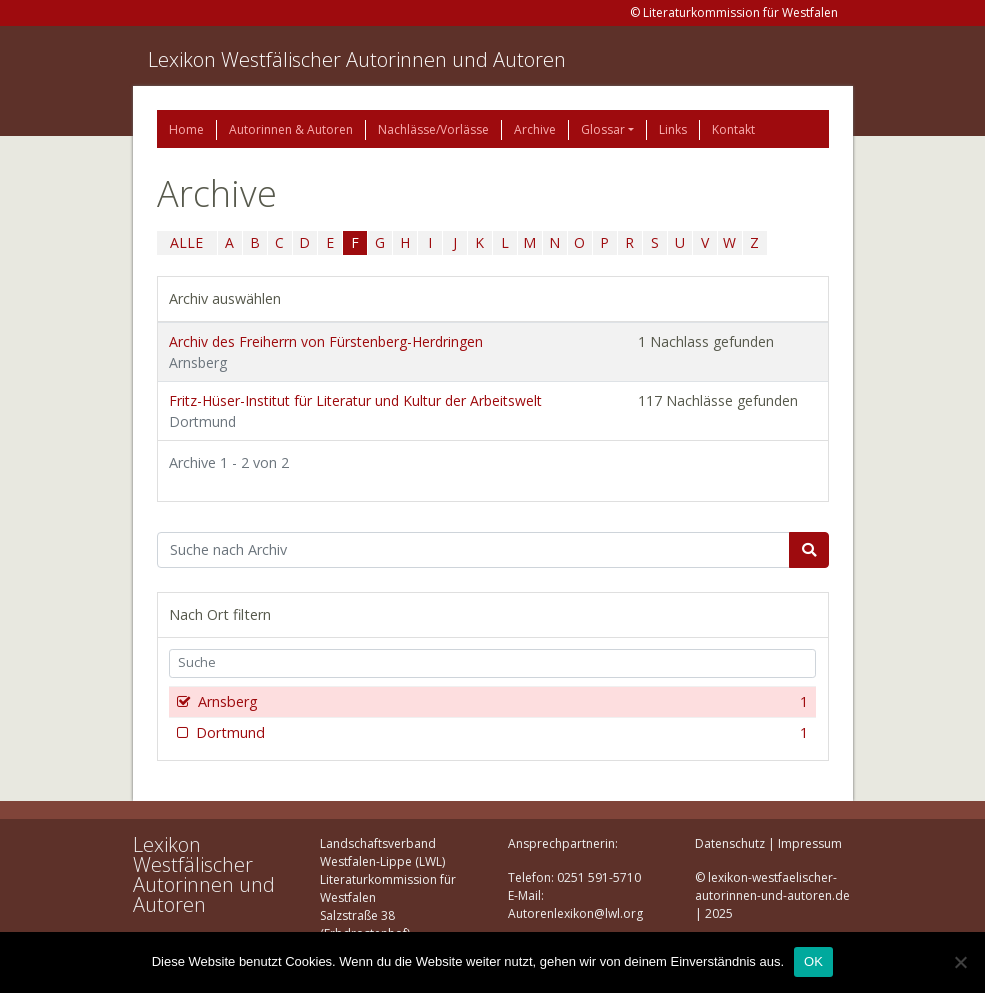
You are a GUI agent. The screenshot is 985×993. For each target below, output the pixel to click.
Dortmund (500, 733)
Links (673, 129)
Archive (535, 129)
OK (813, 961)
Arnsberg (501, 702)
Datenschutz (730, 843)
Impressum (810, 843)
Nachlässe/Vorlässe (433, 129)
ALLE (186, 242)
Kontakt (733, 129)
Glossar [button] (603, 129)
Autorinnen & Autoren (291, 129)
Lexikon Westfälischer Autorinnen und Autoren (357, 59)
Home (186, 129)
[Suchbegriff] (473, 550)
